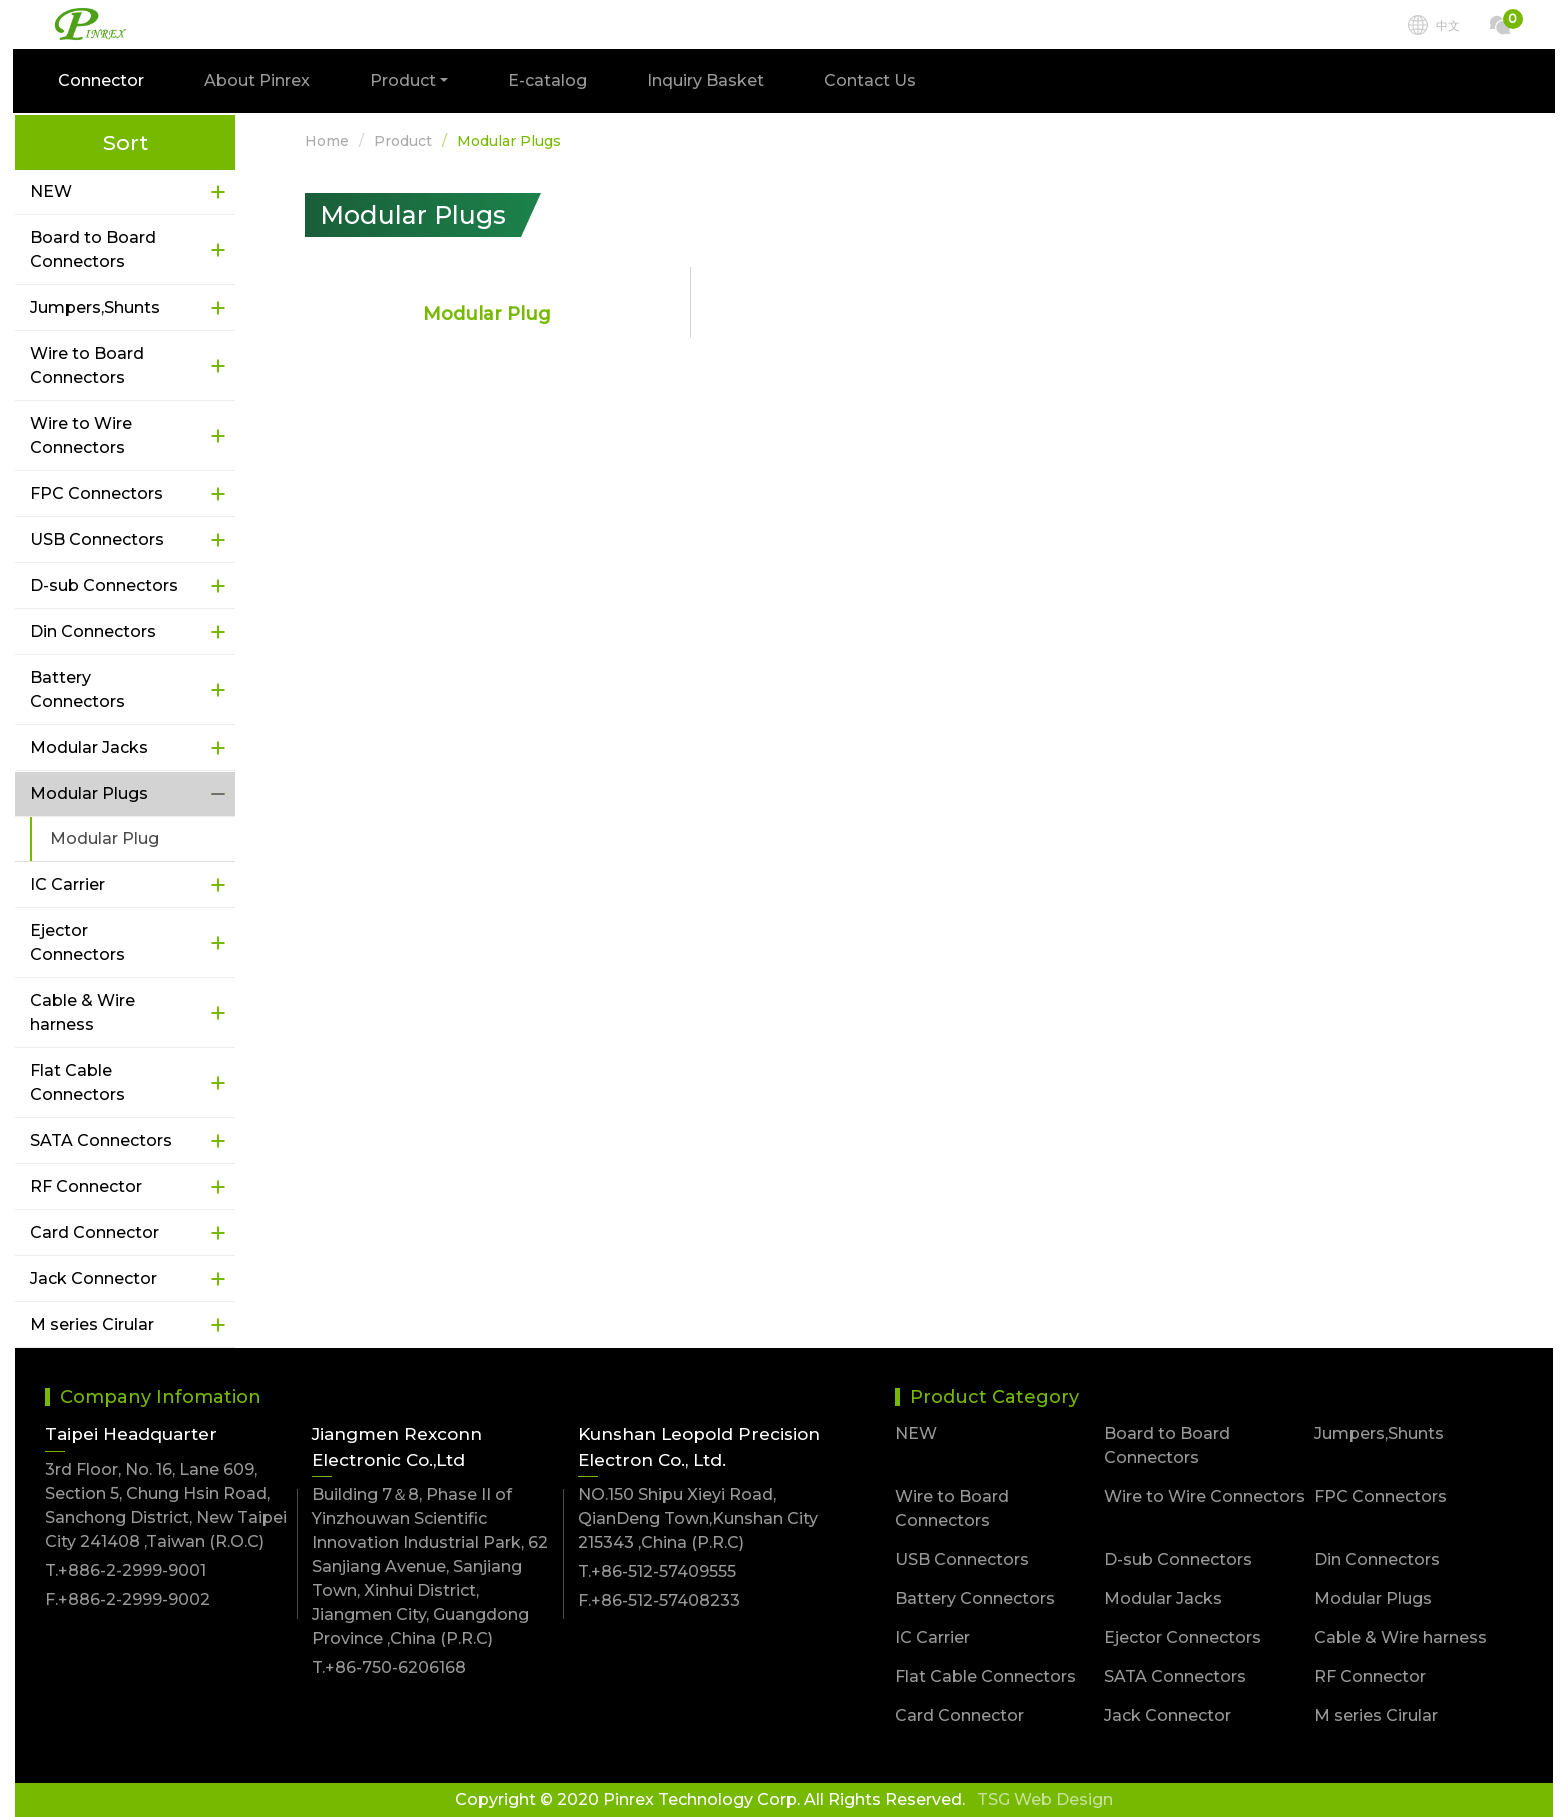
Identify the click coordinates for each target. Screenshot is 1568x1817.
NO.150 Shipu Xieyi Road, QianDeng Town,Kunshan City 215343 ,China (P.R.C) (698, 1518)
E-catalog (549, 82)
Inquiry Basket (707, 82)
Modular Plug (104, 838)
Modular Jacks (89, 747)
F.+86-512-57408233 (659, 1600)
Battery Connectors (77, 689)
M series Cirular (92, 1324)
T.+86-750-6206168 (389, 1667)
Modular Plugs (89, 793)
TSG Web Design (1045, 1799)
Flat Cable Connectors (77, 1082)
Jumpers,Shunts (95, 307)
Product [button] (405, 82)
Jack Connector (93, 1278)
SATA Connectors (101, 1140)
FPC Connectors (96, 493)
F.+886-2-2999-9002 (127, 1599)
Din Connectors (93, 631)
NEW (51, 191)
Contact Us (872, 82)
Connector (103, 82)
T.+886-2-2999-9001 (125, 1570)
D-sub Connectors (104, 585)
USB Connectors (97, 539)
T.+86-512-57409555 (657, 1571)
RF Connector (86, 1186)
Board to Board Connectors (93, 249)
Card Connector (94, 1232)
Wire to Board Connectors (87, 365)
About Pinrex (259, 82)
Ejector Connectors (77, 942)
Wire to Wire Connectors (81, 435)
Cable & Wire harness (82, 1012)
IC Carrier (67, 884)
